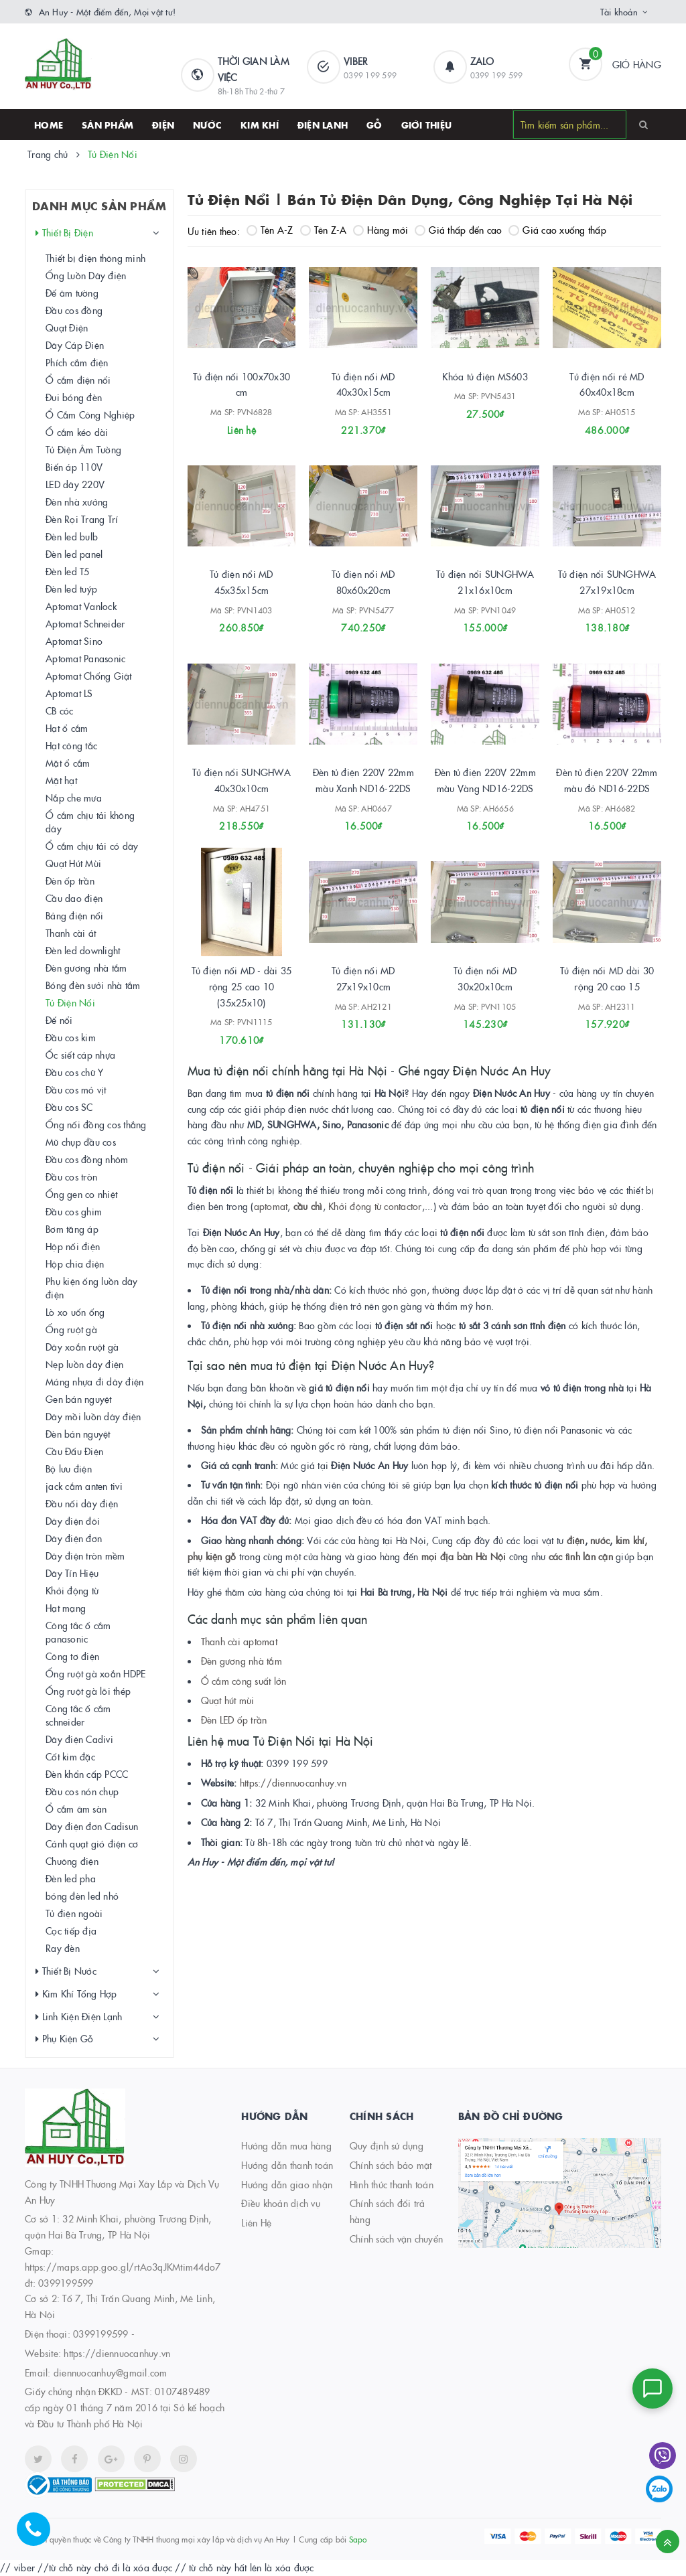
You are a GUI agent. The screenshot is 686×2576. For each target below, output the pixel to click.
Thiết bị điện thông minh (95, 257)
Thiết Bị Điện (64, 233)
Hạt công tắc (71, 745)
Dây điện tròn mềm (85, 1555)
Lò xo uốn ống (75, 1311)
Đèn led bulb (72, 536)
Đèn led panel (74, 553)
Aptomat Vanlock (81, 606)
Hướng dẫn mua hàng (286, 2145)
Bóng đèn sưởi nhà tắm (93, 985)
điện (576, 1540)
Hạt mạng (66, 1607)
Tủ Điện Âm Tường (83, 449)
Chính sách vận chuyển (396, 2238)
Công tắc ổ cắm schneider (78, 1714)
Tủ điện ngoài (74, 1913)
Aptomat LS (69, 693)
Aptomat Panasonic (85, 658)
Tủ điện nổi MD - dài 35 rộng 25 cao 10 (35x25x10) (242, 986)
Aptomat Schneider (85, 623)
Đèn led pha (71, 1878)
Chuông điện (72, 1861)
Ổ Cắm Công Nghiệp (90, 414)
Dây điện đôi (73, 1520)
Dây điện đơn (74, 1538)
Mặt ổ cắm (68, 762)
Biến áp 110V (74, 466)
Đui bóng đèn (74, 397)
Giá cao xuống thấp (557, 229)
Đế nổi (59, 1020)
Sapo (358, 2539)
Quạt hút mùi (228, 1700)
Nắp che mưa (74, 797)
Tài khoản (619, 11)
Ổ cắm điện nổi (78, 379)
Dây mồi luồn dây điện (93, 1416)
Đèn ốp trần (70, 880)
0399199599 (101, 2333)
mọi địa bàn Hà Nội (463, 1556)
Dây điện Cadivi (79, 1739)
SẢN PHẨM (107, 125)
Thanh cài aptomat (239, 1641)
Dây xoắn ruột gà (82, 1346)
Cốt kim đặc (70, 1756)
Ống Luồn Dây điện (86, 275)
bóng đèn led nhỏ (82, 1895)
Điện (163, 125)
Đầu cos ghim (74, 1211)
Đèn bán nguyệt (78, 1433)
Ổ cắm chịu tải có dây (92, 845)
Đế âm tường (72, 292)
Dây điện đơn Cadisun (92, 1826)
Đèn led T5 (68, 571)
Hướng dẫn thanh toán (287, 2165)
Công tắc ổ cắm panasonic (78, 1631)
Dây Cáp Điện (75, 345)
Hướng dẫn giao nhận (286, 2184)
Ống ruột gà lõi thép (88, 1690)
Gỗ (374, 125)
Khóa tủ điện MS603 (485, 376)
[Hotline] (40, 2536)
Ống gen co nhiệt (81, 1194)
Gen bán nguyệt (79, 1399)
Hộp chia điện (75, 1263)
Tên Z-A (323, 229)
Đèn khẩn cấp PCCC (87, 1774)
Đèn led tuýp (71, 588)
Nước (207, 125)
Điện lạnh (322, 125)
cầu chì (308, 1206)
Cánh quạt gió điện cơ (92, 1843)
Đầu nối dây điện (82, 1503)
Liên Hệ (256, 2222)
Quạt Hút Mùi (73, 863)
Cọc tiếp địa (71, 1930)
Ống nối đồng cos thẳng (96, 1124)
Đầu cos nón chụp (82, 1791)
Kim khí (260, 125)
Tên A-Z (270, 229)
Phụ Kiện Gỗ (64, 2039)
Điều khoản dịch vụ (280, 2203)
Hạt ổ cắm (67, 728)
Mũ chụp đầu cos (81, 1141)
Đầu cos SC (69, 1107)
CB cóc (60, 710)
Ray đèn (63, 1948)
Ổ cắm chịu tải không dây (90, 821)
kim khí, (632, 1540)
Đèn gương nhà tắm (241, 1660)
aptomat (271, 1206)
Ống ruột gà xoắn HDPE (95, 1673)
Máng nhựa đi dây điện (94, 1381)
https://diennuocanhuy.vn (293, 1782)
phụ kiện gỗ (212, 1556)
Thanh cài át (71, 932)
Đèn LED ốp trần (234, 1719)
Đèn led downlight (83, 950)
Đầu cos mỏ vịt (76, 1089)
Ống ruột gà (71, 1329)
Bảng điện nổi (74, 915)
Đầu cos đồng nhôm (87, 1159)
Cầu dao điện (74, 898)
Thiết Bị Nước (66, 1971)
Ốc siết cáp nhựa (80, 1054)
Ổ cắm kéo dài (77, 432)
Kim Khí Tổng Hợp (76, 1994)
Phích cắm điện (77, 362)
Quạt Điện (67, 327)
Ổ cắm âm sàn (76, 1808)
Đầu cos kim (71, 1037)
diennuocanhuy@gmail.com (110, 2372)
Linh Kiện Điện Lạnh (79, 2017)
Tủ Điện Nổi (70, 1002)
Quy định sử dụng (386, 2145)
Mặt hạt (61, 780)
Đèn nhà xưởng (77, 501)
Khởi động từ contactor (375, 1206)
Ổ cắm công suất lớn (244, 1680)
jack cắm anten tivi (84, 1486)
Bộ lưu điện (69, 1468)
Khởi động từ (72, 1590)
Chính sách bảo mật (391, 2165)
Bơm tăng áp (72, 1228)
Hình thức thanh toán (391, 2184)
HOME (48, 125)
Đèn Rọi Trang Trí (82, 519)
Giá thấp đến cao (458, 229)
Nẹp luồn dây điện (84, 1364)
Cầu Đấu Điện (74, 1451)
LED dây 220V (75, 484)
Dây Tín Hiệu (72, 1573)
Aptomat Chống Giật (89, 675)
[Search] (643, 123)
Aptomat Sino (74, 641)
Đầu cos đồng (74, 310)
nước (599, 1540)
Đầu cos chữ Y (74, 1072)
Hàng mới (380, 229)
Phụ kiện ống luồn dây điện (91, 1287)
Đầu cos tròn (71, 1176)
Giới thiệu (426, 125)
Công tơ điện (72, 1656)
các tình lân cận (581, 1556)
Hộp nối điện (73, 1246)
